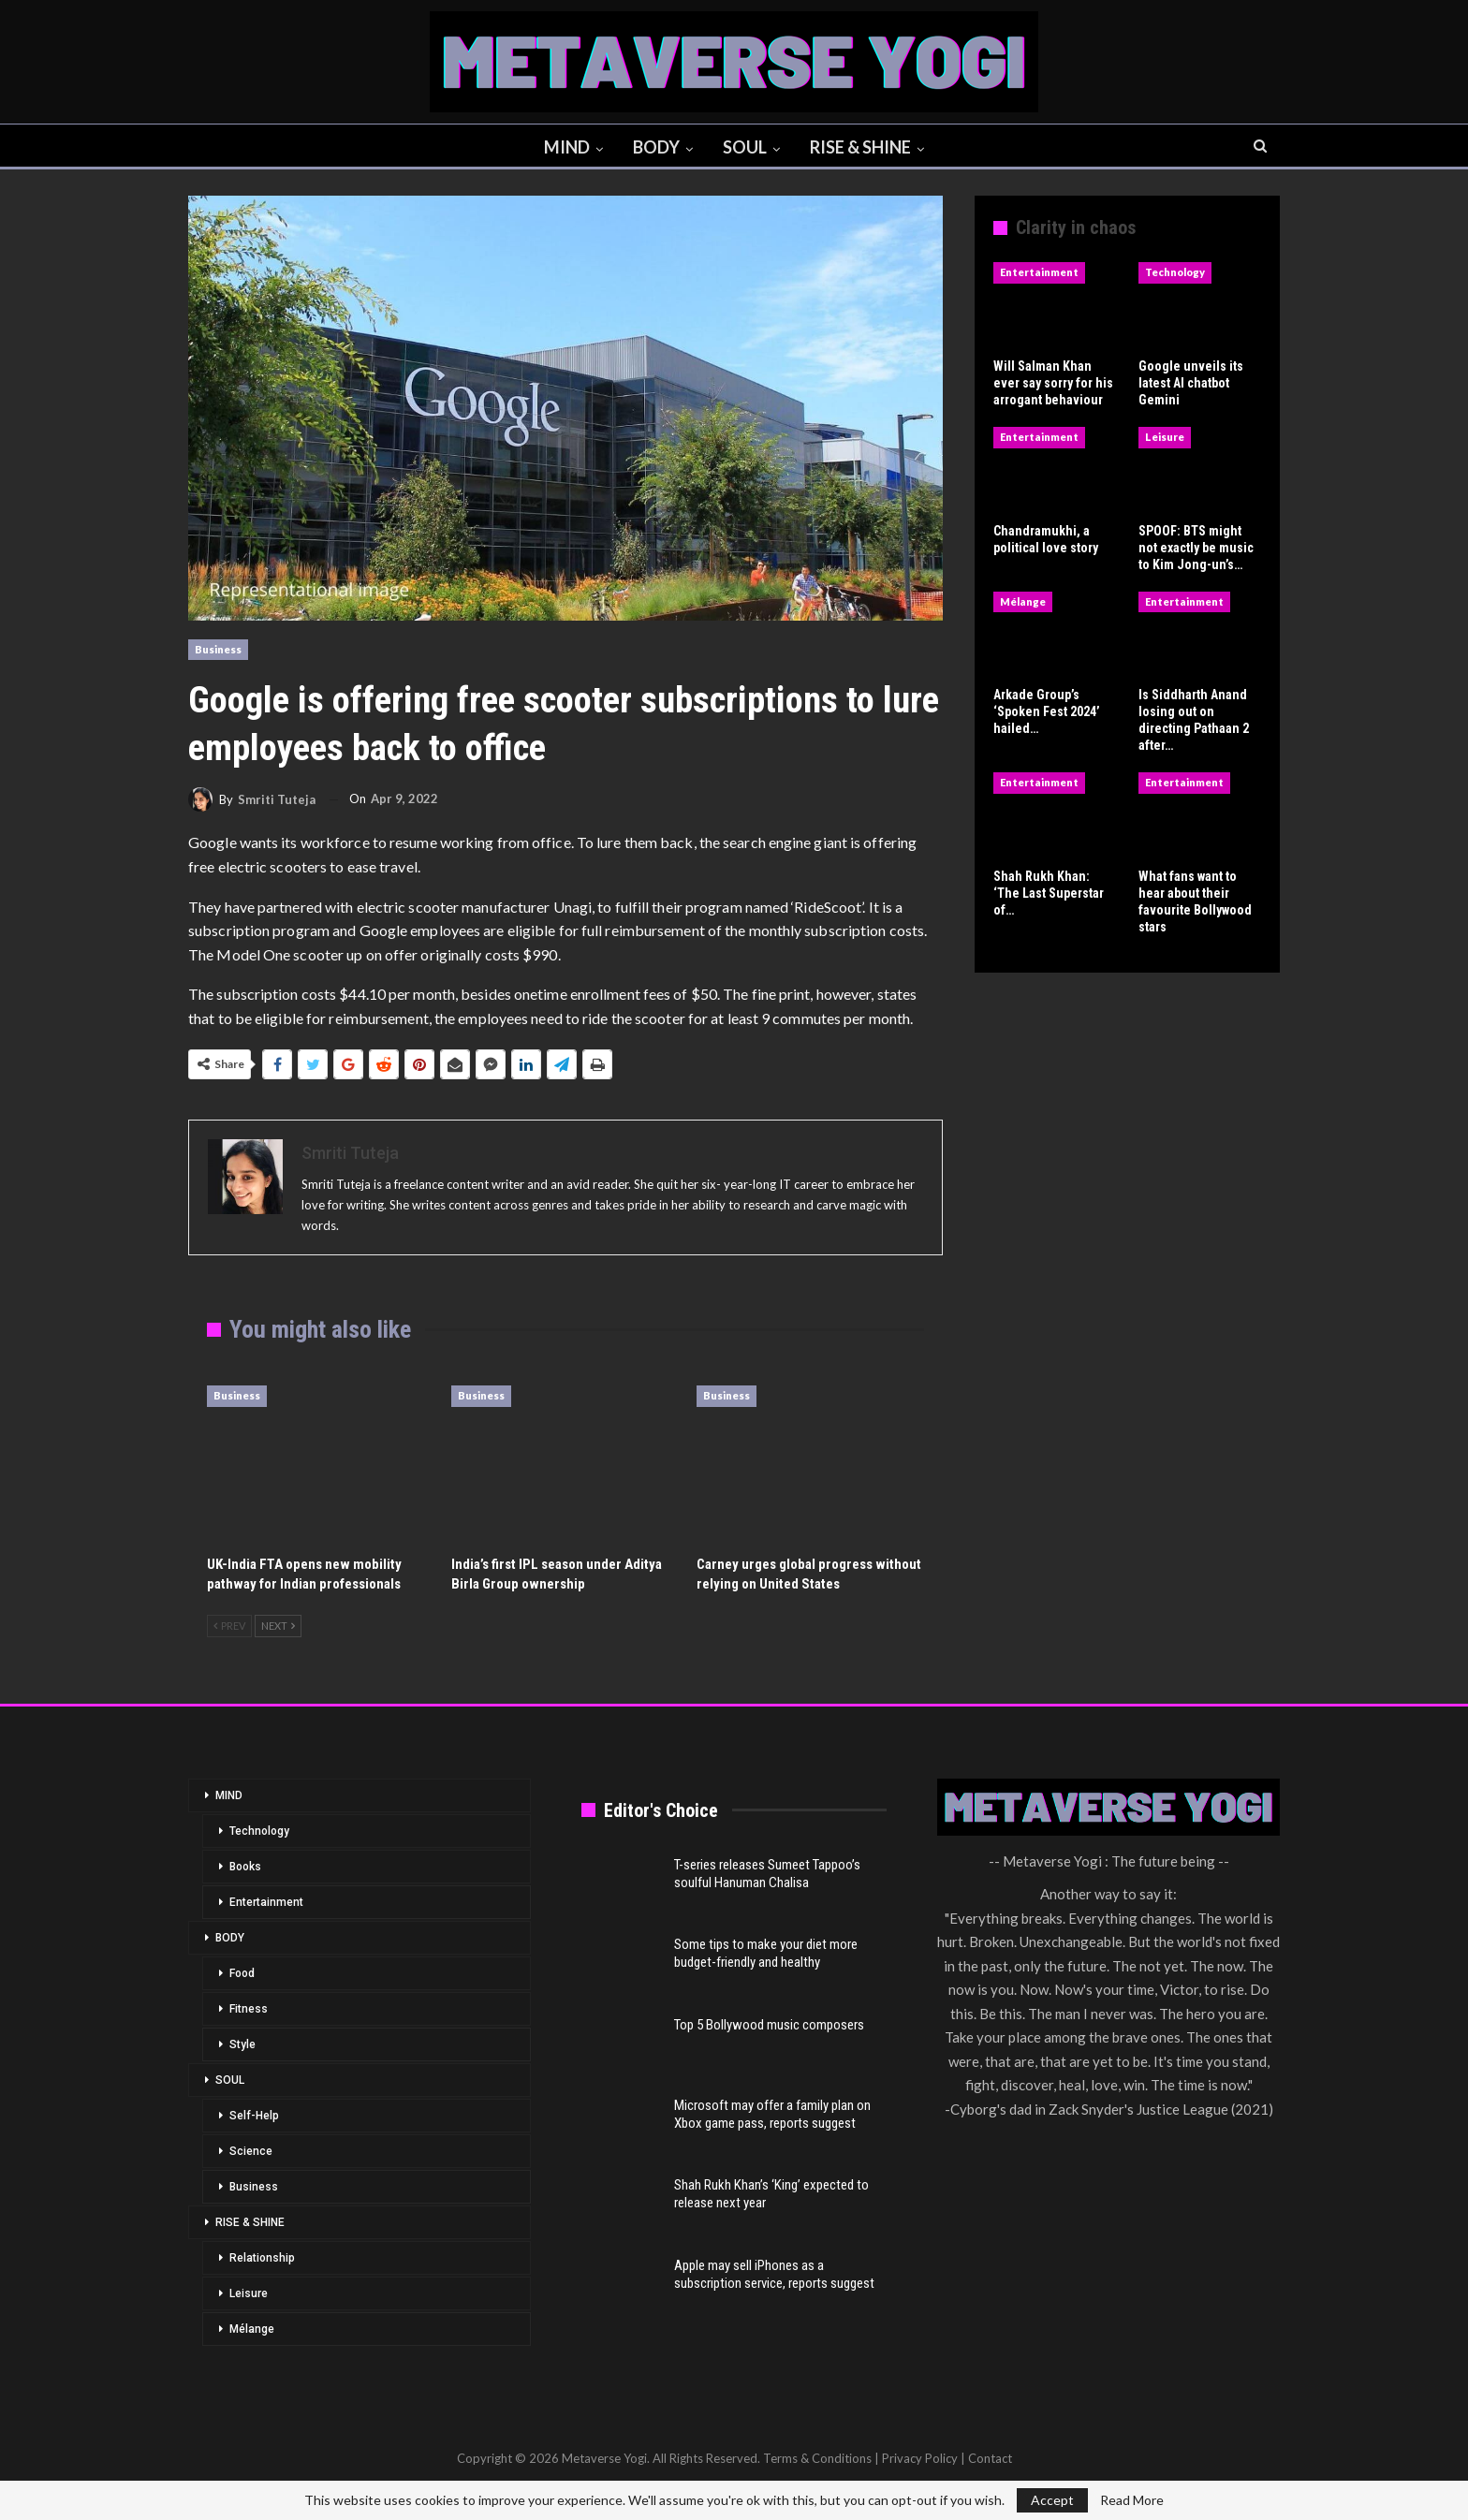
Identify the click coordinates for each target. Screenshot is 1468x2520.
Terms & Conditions (817, 2458)
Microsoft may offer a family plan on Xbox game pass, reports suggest (772, 2114)
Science (250, 2151)
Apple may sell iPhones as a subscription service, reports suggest (774, 2274)
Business (218, 649)
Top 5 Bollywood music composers (769, 2024)
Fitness (248, 2008)
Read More (1132, 2500)
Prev (229, 1625)
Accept (1052, 2500)
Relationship (262, 2257)
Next (278, 1625)
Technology (1175, 272)
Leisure (1164, 437)
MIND (563, 147)
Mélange (1023, 601)
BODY (655, 147)
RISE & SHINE (865, 147)
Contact (990, 2458)
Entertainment (1039, 272)
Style (242, 2044)
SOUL (747, 147)
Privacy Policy (920, 2458)
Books (245, 1866)
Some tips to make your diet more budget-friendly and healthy (766, 1953)
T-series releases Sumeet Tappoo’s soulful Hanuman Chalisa (767, 1873)
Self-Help (254, 2115)
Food (242, 1973)
